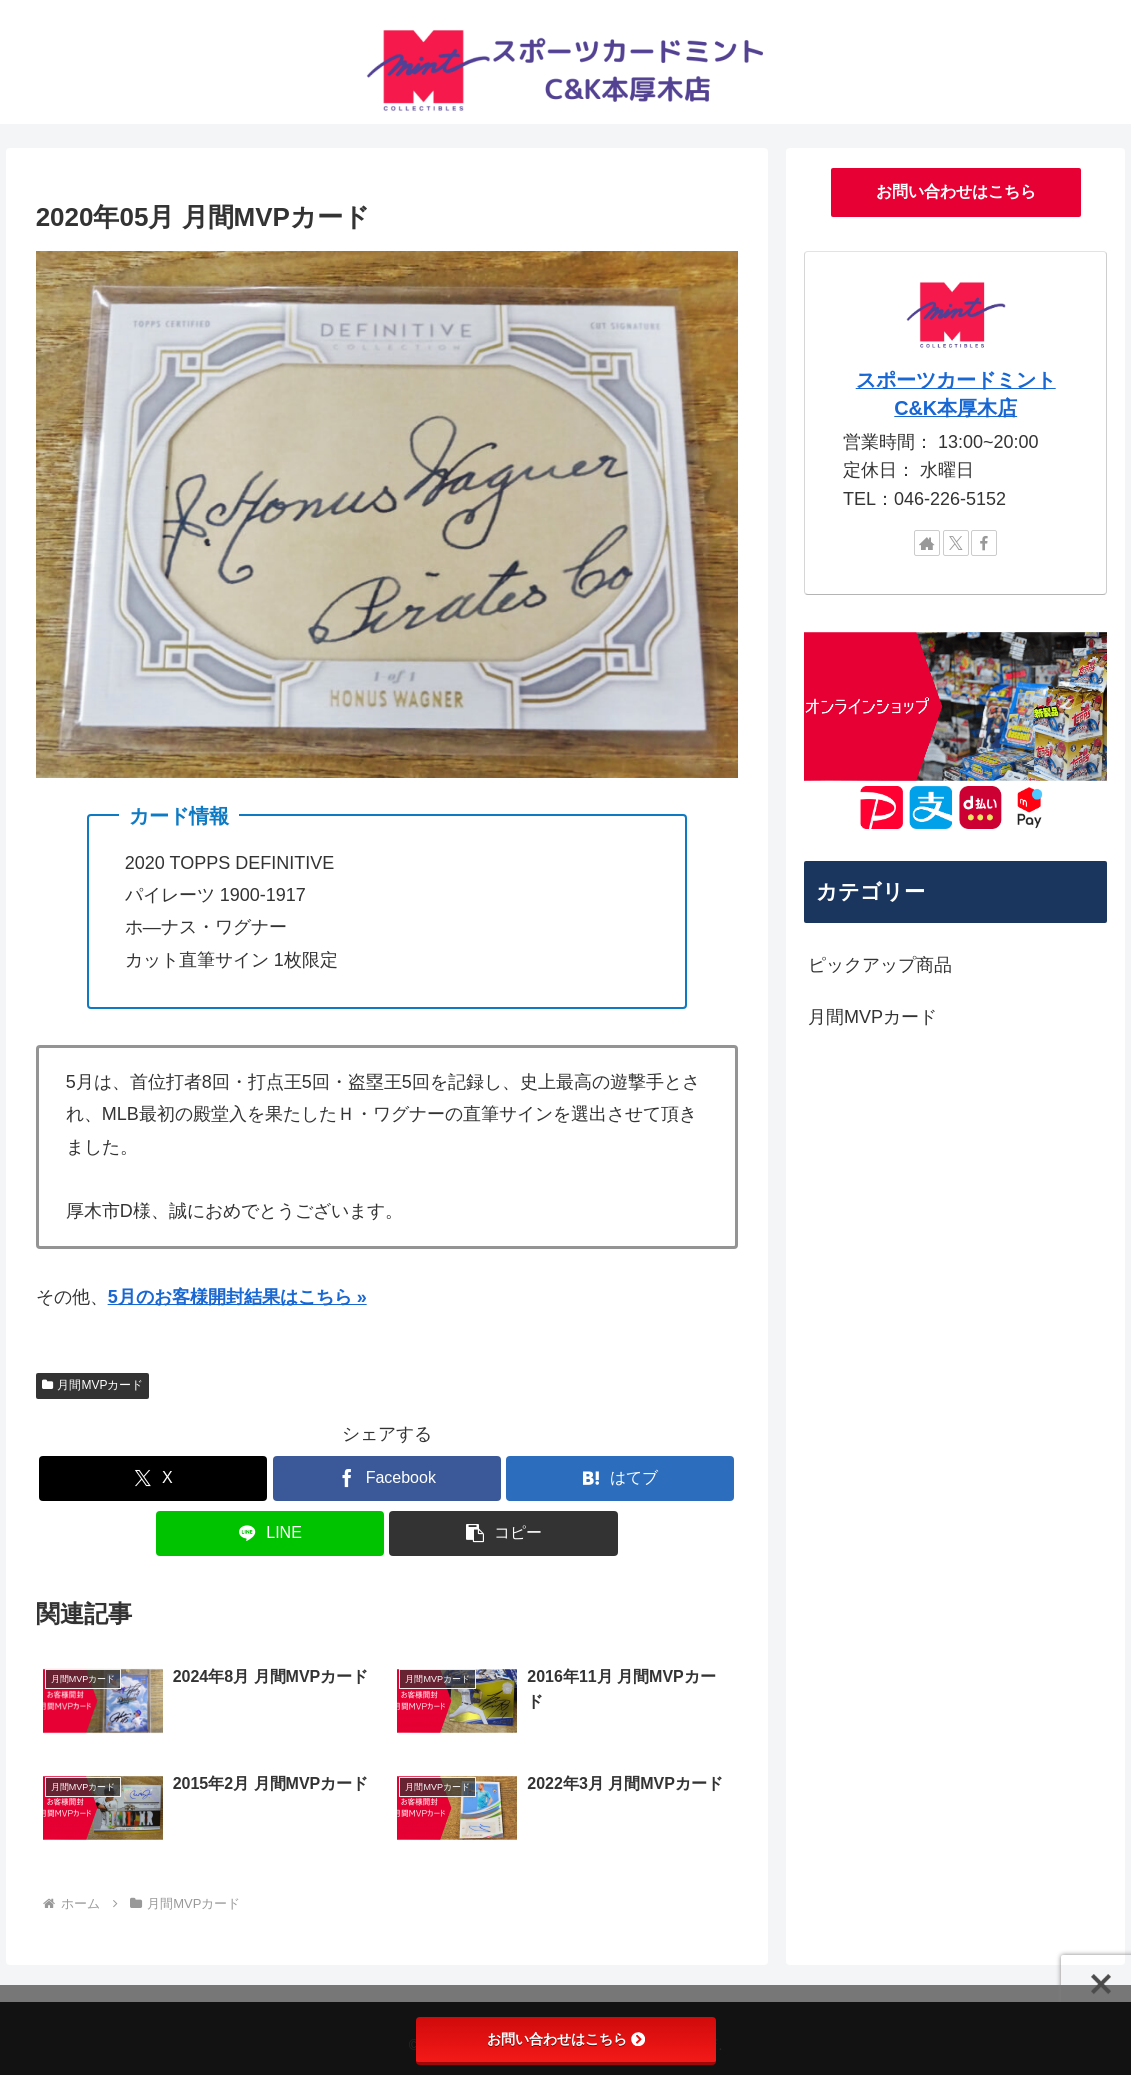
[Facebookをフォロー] (984, 543)
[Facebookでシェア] (387, 1478)
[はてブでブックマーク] (620, 1478)
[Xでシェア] (153, 1478)
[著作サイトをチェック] (927, 543)
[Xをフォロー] (956, 543)
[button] (503, 1533)
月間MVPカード (93, 1385)
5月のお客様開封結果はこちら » (237, 1297)
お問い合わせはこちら (956, 191)
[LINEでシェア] (270, 1533)
